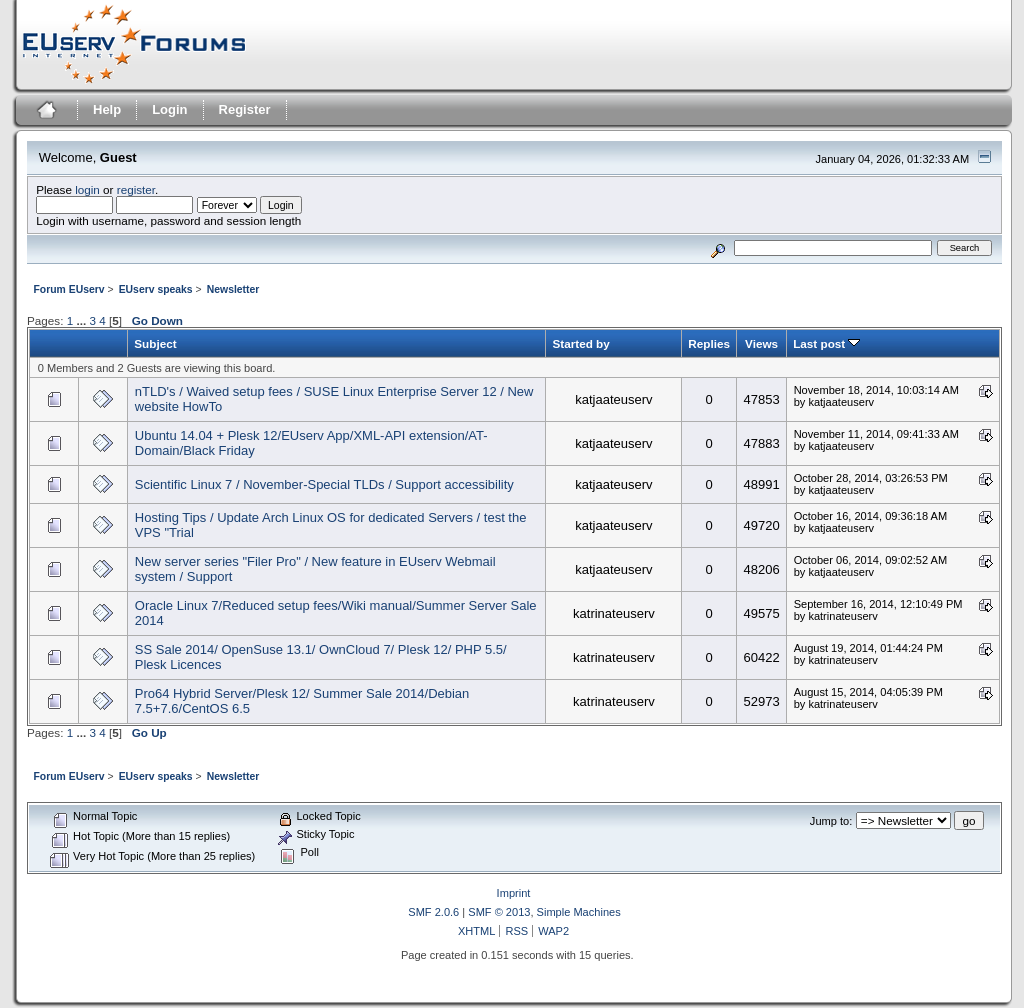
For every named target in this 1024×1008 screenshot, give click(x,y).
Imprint (514, 893)
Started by (580, 343)
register (136, 189)
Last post (826, 343)
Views (761, 343)
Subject (155, 343)
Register (245, 109)
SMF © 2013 (499, 912)
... (82, 320)
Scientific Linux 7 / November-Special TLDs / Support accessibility (324, 484)
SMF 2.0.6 (433, 912)
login (87, 189)
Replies (709, 343)
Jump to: (831, 821)
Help (107, 109)
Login (169, 109)
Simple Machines (579, 912)
